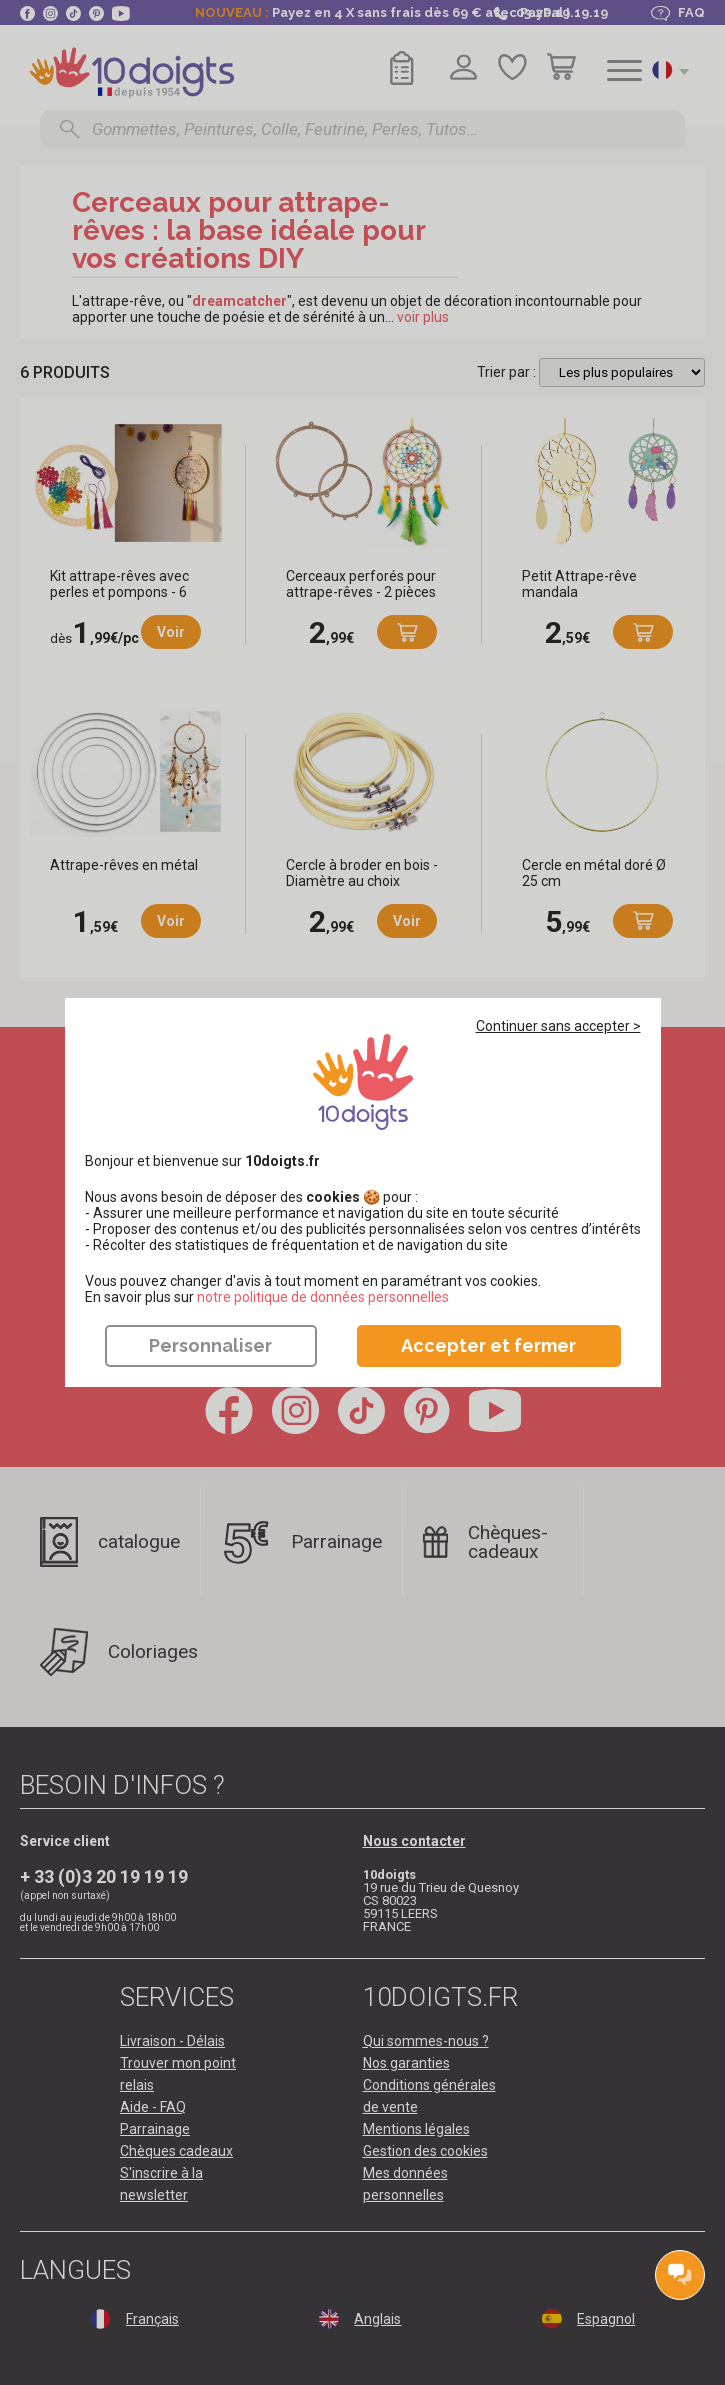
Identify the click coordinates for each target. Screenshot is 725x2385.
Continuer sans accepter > (558, 1026)
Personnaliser (210, 1345)
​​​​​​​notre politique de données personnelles (323, 1297)
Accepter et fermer (488, 1345)
